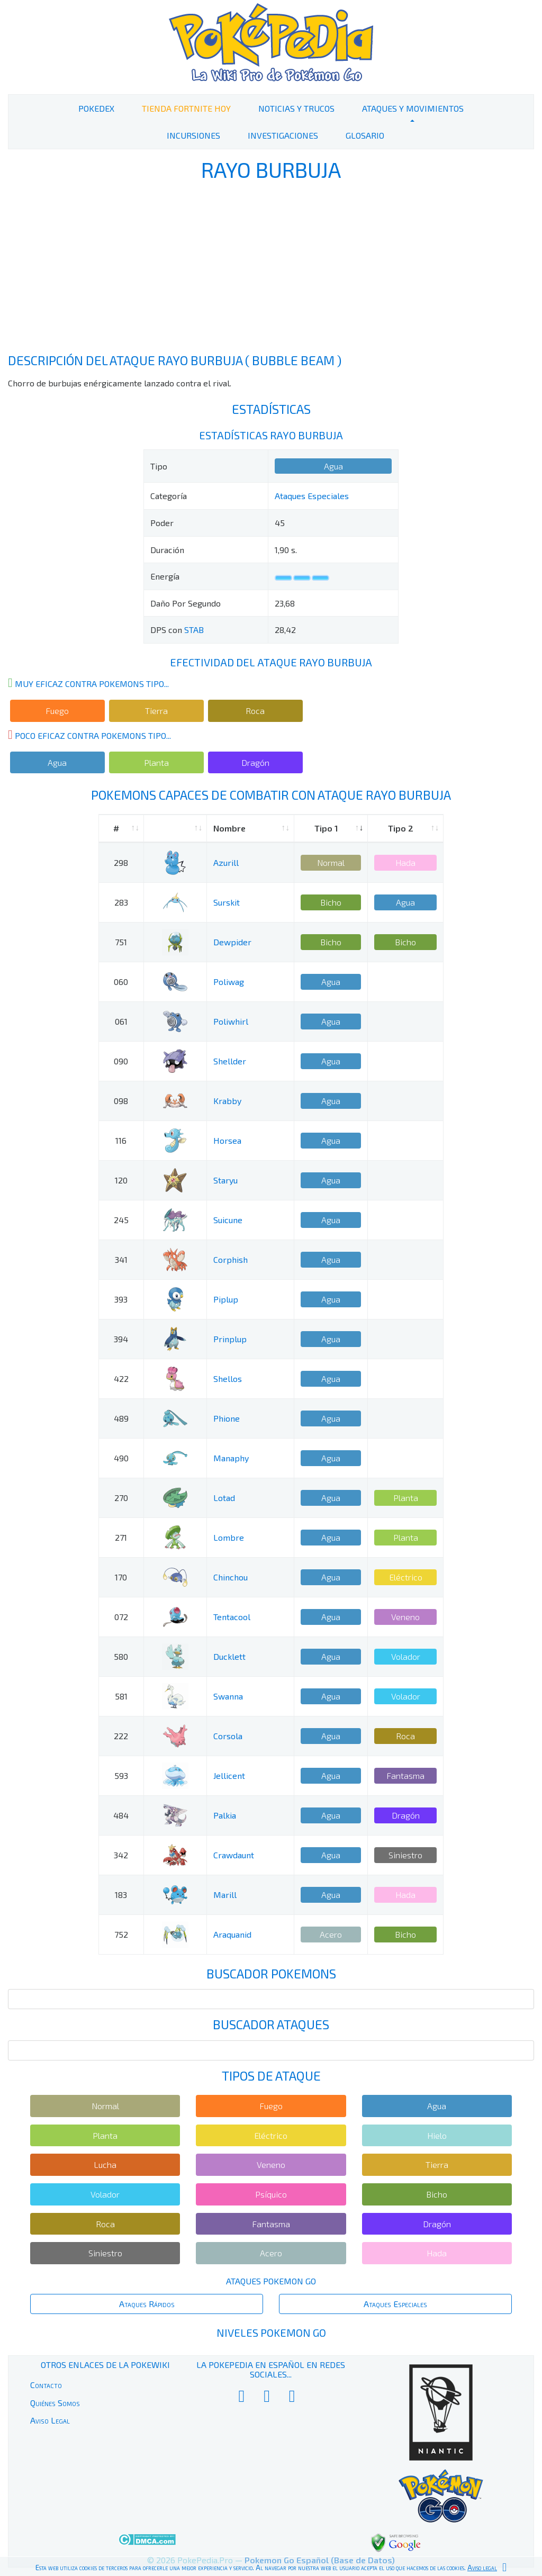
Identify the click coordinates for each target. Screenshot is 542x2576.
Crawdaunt (233, 1855)
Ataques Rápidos (147, 2304)
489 (121, 1418)
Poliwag (228, 982)
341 (121, 1259)
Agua (333, 466)
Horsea (227, 1140)
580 (121, 1656)
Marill (225, 1895)
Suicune (227, 1220)
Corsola (227, 1736)
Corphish (230, 1259)
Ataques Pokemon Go (271, 2281)
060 (121, 982)
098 (121, 1101)
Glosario (365, 135)
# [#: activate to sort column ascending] (116, 828)
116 (121, 1140)
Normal (331, 862)
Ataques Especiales (312, 496)
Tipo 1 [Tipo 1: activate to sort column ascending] (326, 828)
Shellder (229, 1061)
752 (121, 1934)
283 (121, 902)
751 (121, 942)
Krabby (227, 1101)
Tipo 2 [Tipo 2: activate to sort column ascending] (400, 828)
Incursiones (193, 135)
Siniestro (405, 1855)
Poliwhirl (230, 1021)
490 (121, 1458)
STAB (194, 630)
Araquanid (232, 1934)
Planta (156, 762)
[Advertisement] (271, 268)
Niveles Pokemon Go (271, 2332)
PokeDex (96, 108)
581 (121, 1696)
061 (121, 1021)
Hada (405, 862)
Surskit (226, 902)
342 (121, 1855)
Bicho (330, 902)
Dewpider (232, 942)
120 (121, 1180)
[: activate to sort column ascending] (175, 829)
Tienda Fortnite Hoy (186, 108)
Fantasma (405, 1775)
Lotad (224, 1498)
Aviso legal (482, 2567)
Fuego (57, 711)
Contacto (46, 2385)
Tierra (156, 711)
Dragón (255, 762)
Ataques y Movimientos (413, 108)
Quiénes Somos (55, 2403)
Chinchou (230, 1577)
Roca (255, 711)
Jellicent (229, 1775)
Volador (405, 1656)
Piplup (225, 1299)
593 (121, 1775)
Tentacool (231, 1617)
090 (121, 1061)
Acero (331, 1934)
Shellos (227, 1378)
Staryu (225, 1180)
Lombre (228, 1537)
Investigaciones (283, 135)
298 (121, 862)
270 (121, 1498)
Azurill (226, 862)
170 (121, 1577)
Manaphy (231, 1458)
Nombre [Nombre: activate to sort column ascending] (229, 828)
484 (121, 1815)
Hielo (437, 2135)
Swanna (228, 1696)
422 (121, 1378)
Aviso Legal (50, 2420)
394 (121, 1339)
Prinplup (230, 1339)
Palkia (224, 1815)
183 (121, 1895)
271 (121, 1537)
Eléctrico (405, 1577)
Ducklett (229, 1656)
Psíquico (271, 2194)
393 (121, 1299)
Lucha (105, 2164)
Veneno (405, 1617)
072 (121, 1617)
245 (121, 1220)
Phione (226, 1418)
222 (121, 1736)
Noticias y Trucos (296, 108)
